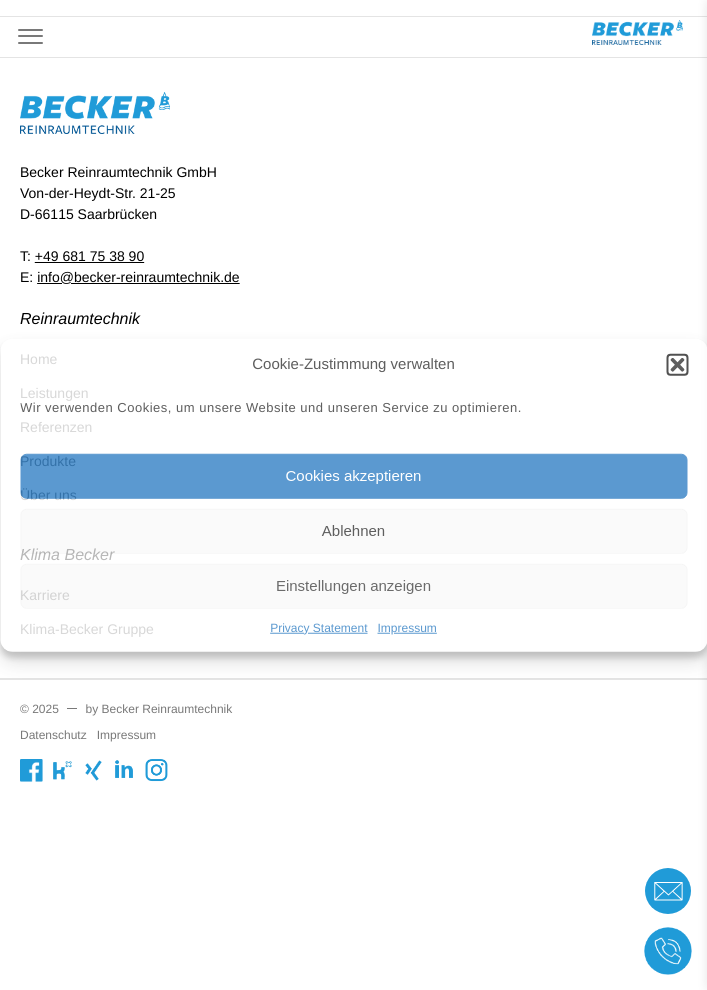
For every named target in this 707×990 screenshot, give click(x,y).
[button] (677, 365)
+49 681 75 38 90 (89, 256)
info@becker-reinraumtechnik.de (138, 277)
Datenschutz (53, 735)
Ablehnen (353, 530)
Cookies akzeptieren (354, 475)
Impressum (407, 627)
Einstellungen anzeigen (353, 585)
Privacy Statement (318, 627)
